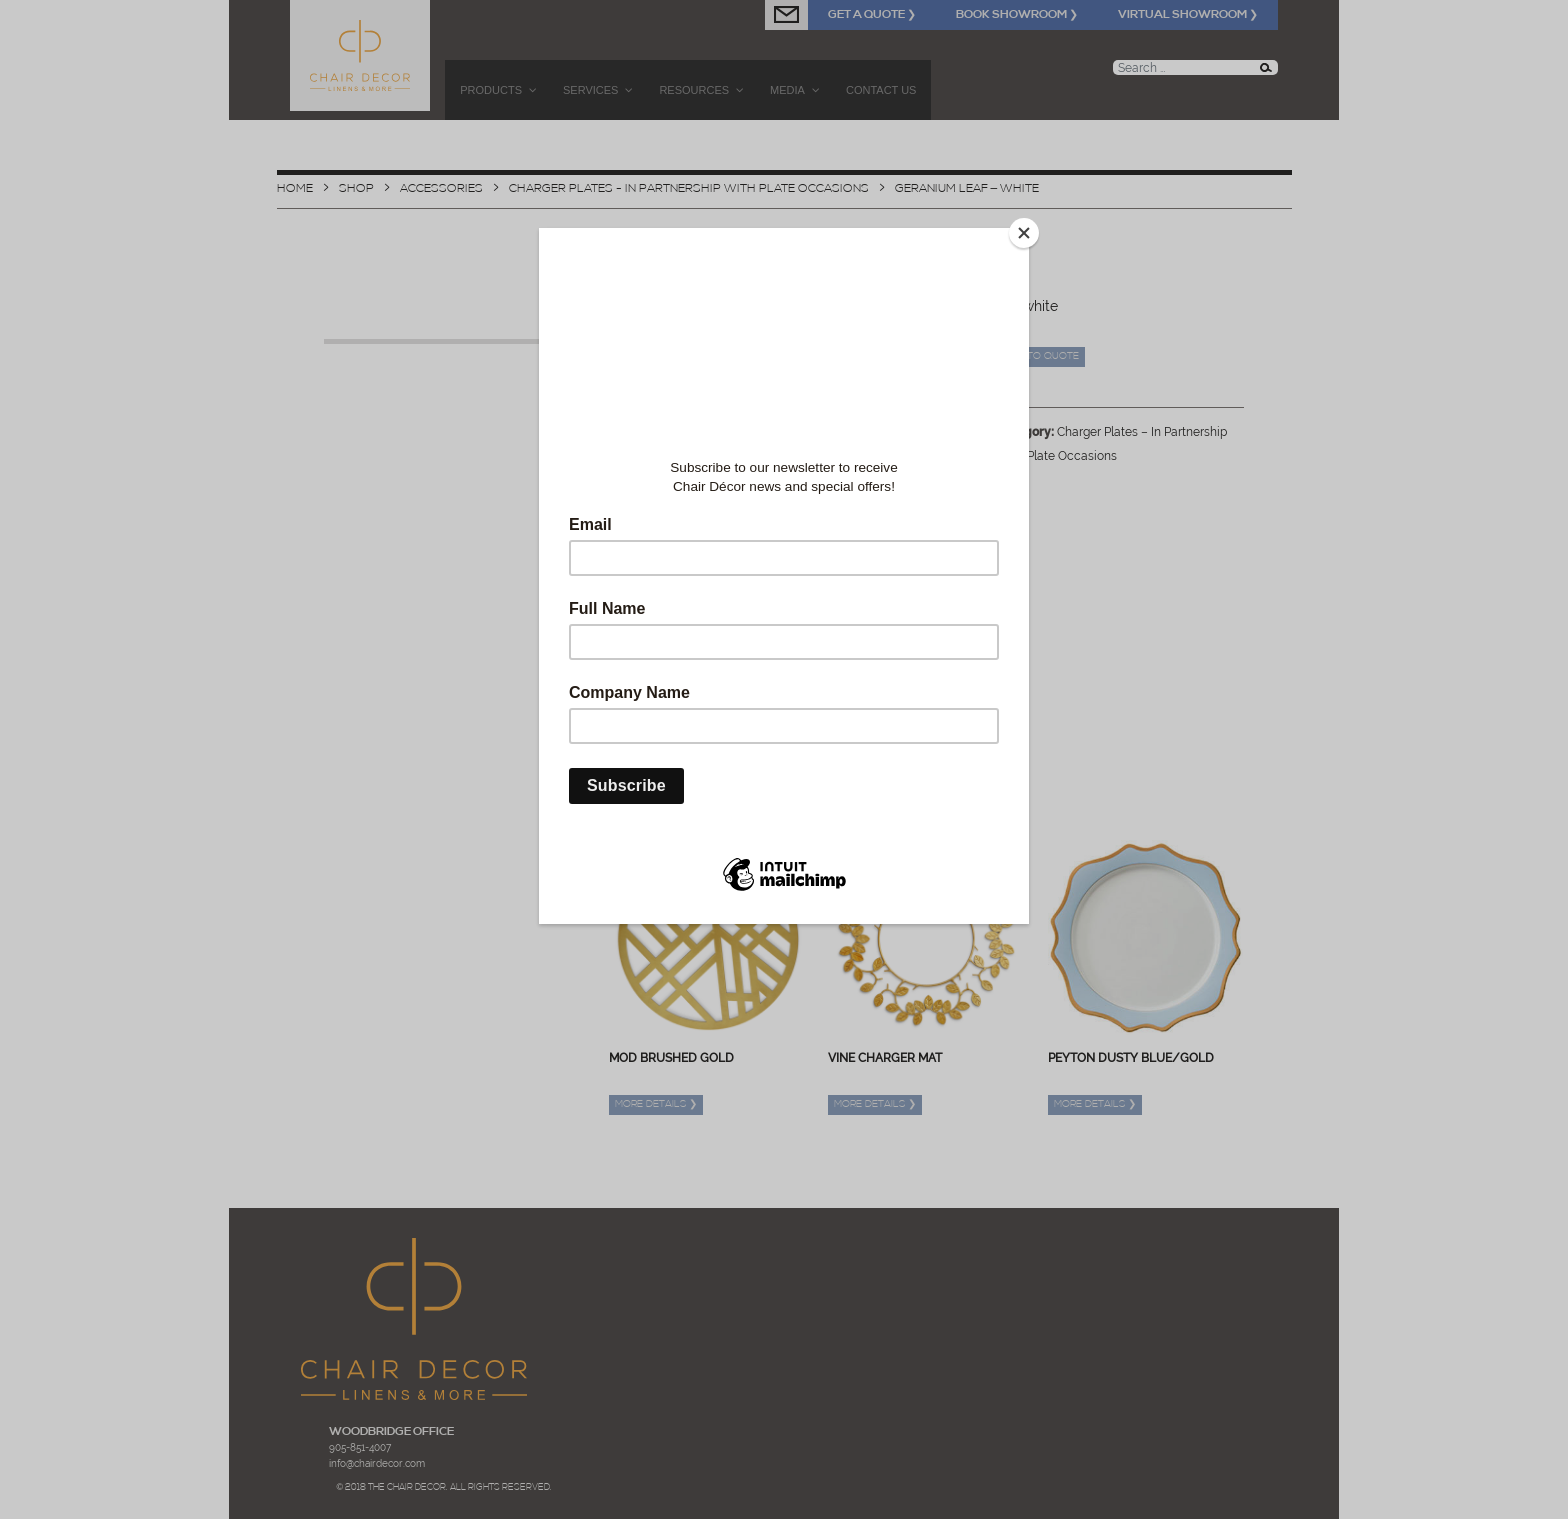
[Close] (1024, 233)
